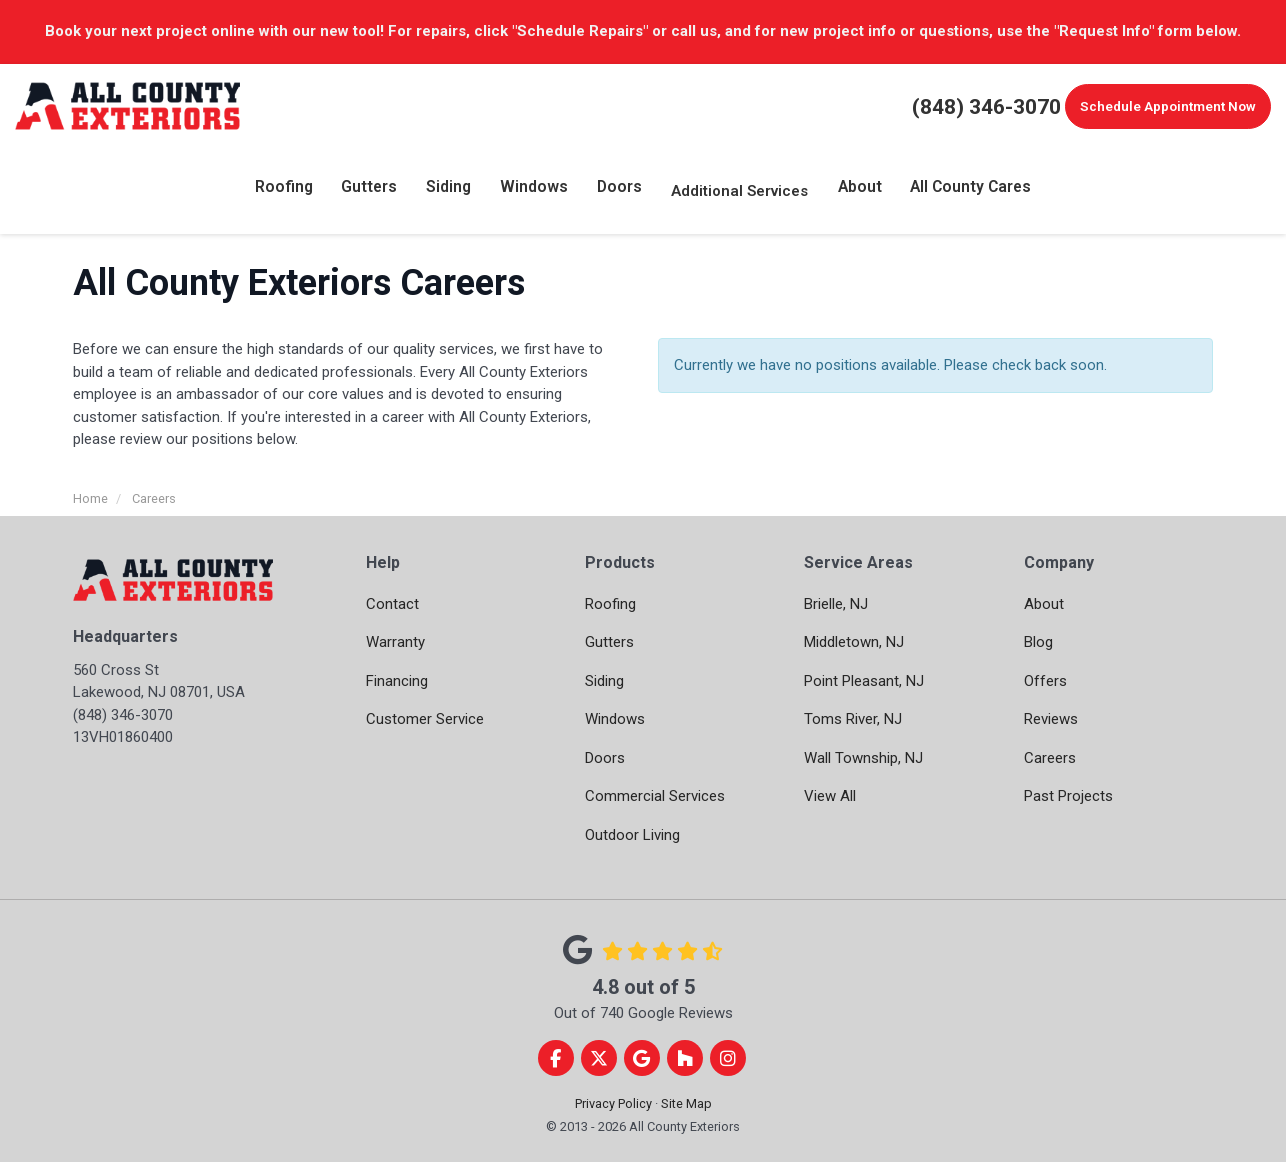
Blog (1038, 642)
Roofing (610, 604)
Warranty (395, 642)
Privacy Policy (613, 1103)
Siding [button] (452, 191)
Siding (604, 681)
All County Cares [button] (965, 191)
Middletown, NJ (854, 642)
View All (830, 796)
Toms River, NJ (853, 719)
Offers (1045, 681)
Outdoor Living (632, 835)
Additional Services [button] (736, 191)
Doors (605, 758)
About (1044, 604)
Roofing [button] (289, 191)
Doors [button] (617, 191)
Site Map (686, 1103)
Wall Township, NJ (863, 758)
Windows (615, 719)
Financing (397, 681)
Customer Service (425, 719)
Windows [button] (535, 191)
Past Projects (1068, 796)
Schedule (1164, 107)
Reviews (1051, 719)
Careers (1050, 758)
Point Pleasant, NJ (864, 681)
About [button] (856, 191)
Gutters (609, 642)
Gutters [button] (373, 191)
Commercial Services (655, 796)
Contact (392, 604)
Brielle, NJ (836, 604)
